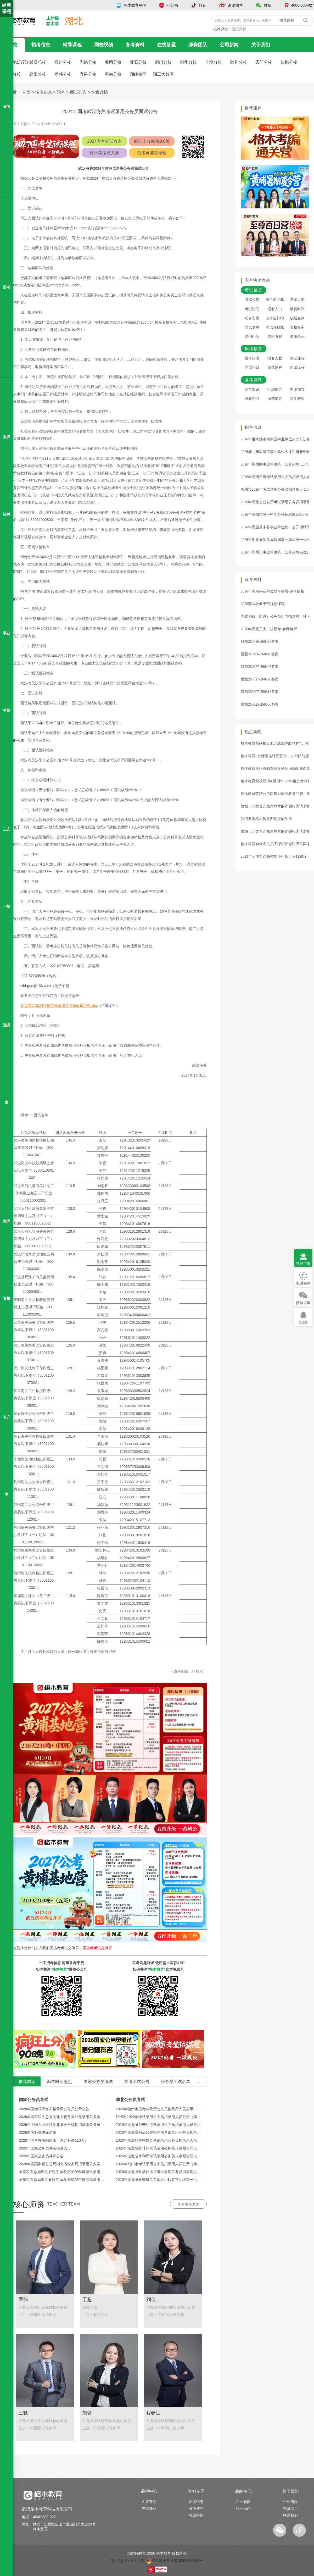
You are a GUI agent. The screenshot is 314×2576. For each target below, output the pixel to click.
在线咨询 (303, 1264)
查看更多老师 (188, 2204)
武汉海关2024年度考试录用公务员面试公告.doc (59, 1006)
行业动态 (243, 2508)
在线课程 (149, 2508)
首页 (26, 92)
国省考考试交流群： (81, 1948)
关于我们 (260, 44)
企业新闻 (243, 2502)
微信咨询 (303, 1303)
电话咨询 (303, 1283)
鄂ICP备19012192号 (127, 2560)
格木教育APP (135, 5)
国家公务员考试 (98, 2081)
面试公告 (78, 92)
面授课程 (239, 29)
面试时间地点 (59, 2081)
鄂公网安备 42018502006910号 (174, 2560)
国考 (61, 92)
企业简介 (290, 2502)
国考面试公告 (136, 2081)
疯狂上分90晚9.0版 (152, 141)
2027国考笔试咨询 (104, 141)
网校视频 (103, 44)
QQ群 (303, 1323)
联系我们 (290, 2515)
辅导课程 (72, 44)
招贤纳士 (290, 2508)
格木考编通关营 (104, 153)
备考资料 (135, 44)
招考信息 (40, 44)
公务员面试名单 (175, 2081)
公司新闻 (229, 44)
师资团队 (197, 44)
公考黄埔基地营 (151, 153)
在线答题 (166, 44)
